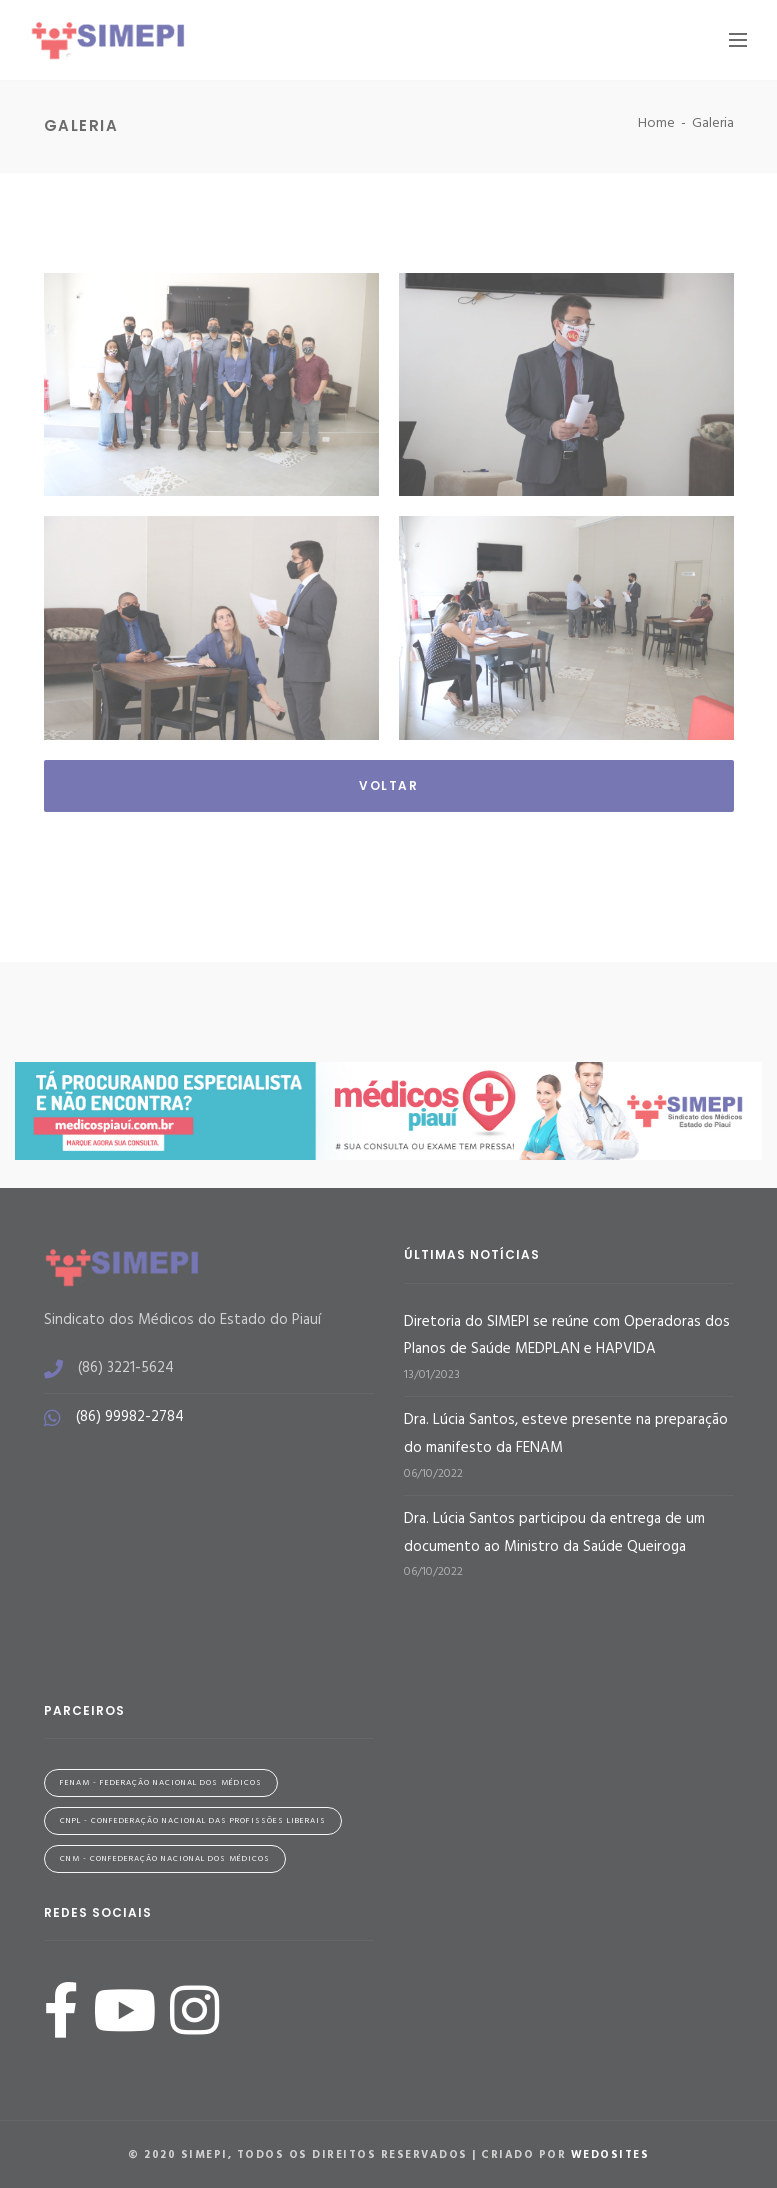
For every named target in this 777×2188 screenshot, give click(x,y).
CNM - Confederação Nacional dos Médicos (165, 1859)
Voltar (388, 785)
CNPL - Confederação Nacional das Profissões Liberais (193, 1821)
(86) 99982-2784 (130, 1417)
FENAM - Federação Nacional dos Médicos (161, 1783)
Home (656, 123)
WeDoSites (610, 2155)
